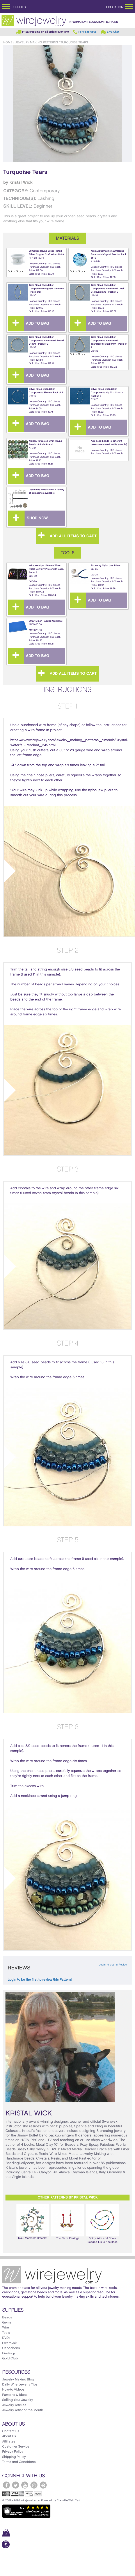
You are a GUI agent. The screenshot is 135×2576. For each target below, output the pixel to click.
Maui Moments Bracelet (32, 2221)
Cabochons (11, 2348)
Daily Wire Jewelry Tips (19, 2384)
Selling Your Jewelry (17, 2400)
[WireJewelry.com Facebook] (6, 2485)
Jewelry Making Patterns (36, 42)
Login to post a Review (113, 1965)
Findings (9, 2353)
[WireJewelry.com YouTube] (24, 2485)
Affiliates (8, 2441)
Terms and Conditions (19, 2462)
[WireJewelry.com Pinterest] (43, 2485)
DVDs (6, 2337)
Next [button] (127, 2226)
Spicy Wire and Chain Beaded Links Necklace (102, 2223)
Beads (7, 2317)
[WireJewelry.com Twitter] (15, 2485)
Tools (6, 2332)
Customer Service (15, 2446)
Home (7, 42)
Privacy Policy (12, 2451)
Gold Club (10, 2358)
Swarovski (10, 2343)
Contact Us (10, 2431)
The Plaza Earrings (67, 2222)
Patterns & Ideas (15, 2394)
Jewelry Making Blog (18, 2379)
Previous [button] (7, 2226)
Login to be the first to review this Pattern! (40, 1979)
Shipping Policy (14, 2457)
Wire (5, 2327)
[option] (32, 2222)
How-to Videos (13, 2389)
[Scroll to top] (6, 2547)
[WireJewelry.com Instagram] (33, 2485)
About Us (9, 2436)
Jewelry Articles (14, 2405)
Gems (6, 2322)
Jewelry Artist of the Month (22, 2410)
